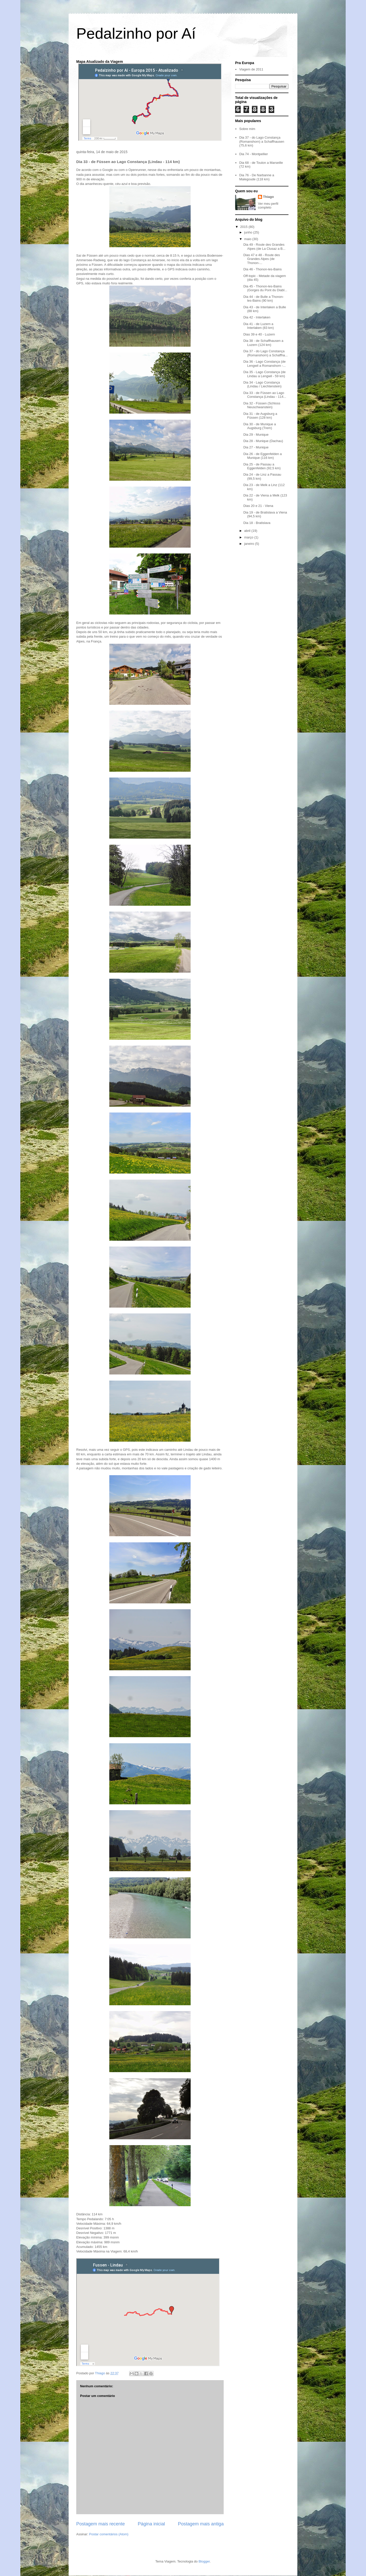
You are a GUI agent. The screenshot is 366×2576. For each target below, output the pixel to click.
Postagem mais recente (100, 2523)
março (249, 537)
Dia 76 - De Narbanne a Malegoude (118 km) (256, 177)
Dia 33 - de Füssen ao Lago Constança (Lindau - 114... (264, 395)
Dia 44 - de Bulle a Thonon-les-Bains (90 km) (263, 299)
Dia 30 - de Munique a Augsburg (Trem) (259, 426)
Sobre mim (247, 129)
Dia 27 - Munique (255, 447)
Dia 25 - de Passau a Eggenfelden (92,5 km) (262, 466)
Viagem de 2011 (251, 69)
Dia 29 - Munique (255, 434)
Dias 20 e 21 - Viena (258, 506)
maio (248, 239)
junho (248, 232)
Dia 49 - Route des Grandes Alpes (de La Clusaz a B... (264, 247)
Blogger (204, 2561)
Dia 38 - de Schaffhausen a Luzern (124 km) (263, 343)
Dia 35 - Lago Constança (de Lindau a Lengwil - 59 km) (264, 374)
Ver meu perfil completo (268, 205)
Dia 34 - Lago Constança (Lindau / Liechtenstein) (262, 384)
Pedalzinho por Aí (136, 33)
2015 (244, 227)
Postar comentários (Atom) (109, 2534)
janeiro (249, 544)
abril (247, 531)
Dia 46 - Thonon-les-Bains (262, 269)
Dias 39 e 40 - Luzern (259, 334)
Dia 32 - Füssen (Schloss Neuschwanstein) (261, 405)
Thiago (268, 197)
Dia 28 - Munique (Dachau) (263, 441)
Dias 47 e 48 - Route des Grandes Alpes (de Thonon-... (261, 259)
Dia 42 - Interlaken (256, 317)
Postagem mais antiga (201, 2523)
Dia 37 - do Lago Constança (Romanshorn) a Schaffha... (265, 353)
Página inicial (151, 2523)
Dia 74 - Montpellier (253, 154)
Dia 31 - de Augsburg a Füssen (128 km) (260, 416)
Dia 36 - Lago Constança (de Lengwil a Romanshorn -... (264, 364)
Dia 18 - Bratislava (256, 523)
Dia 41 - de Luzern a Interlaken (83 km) (258, 326)
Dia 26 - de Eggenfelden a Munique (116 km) (262, 456)
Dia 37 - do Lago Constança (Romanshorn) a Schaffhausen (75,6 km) (261, 141)
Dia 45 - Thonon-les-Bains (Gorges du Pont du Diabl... (265, 288)
